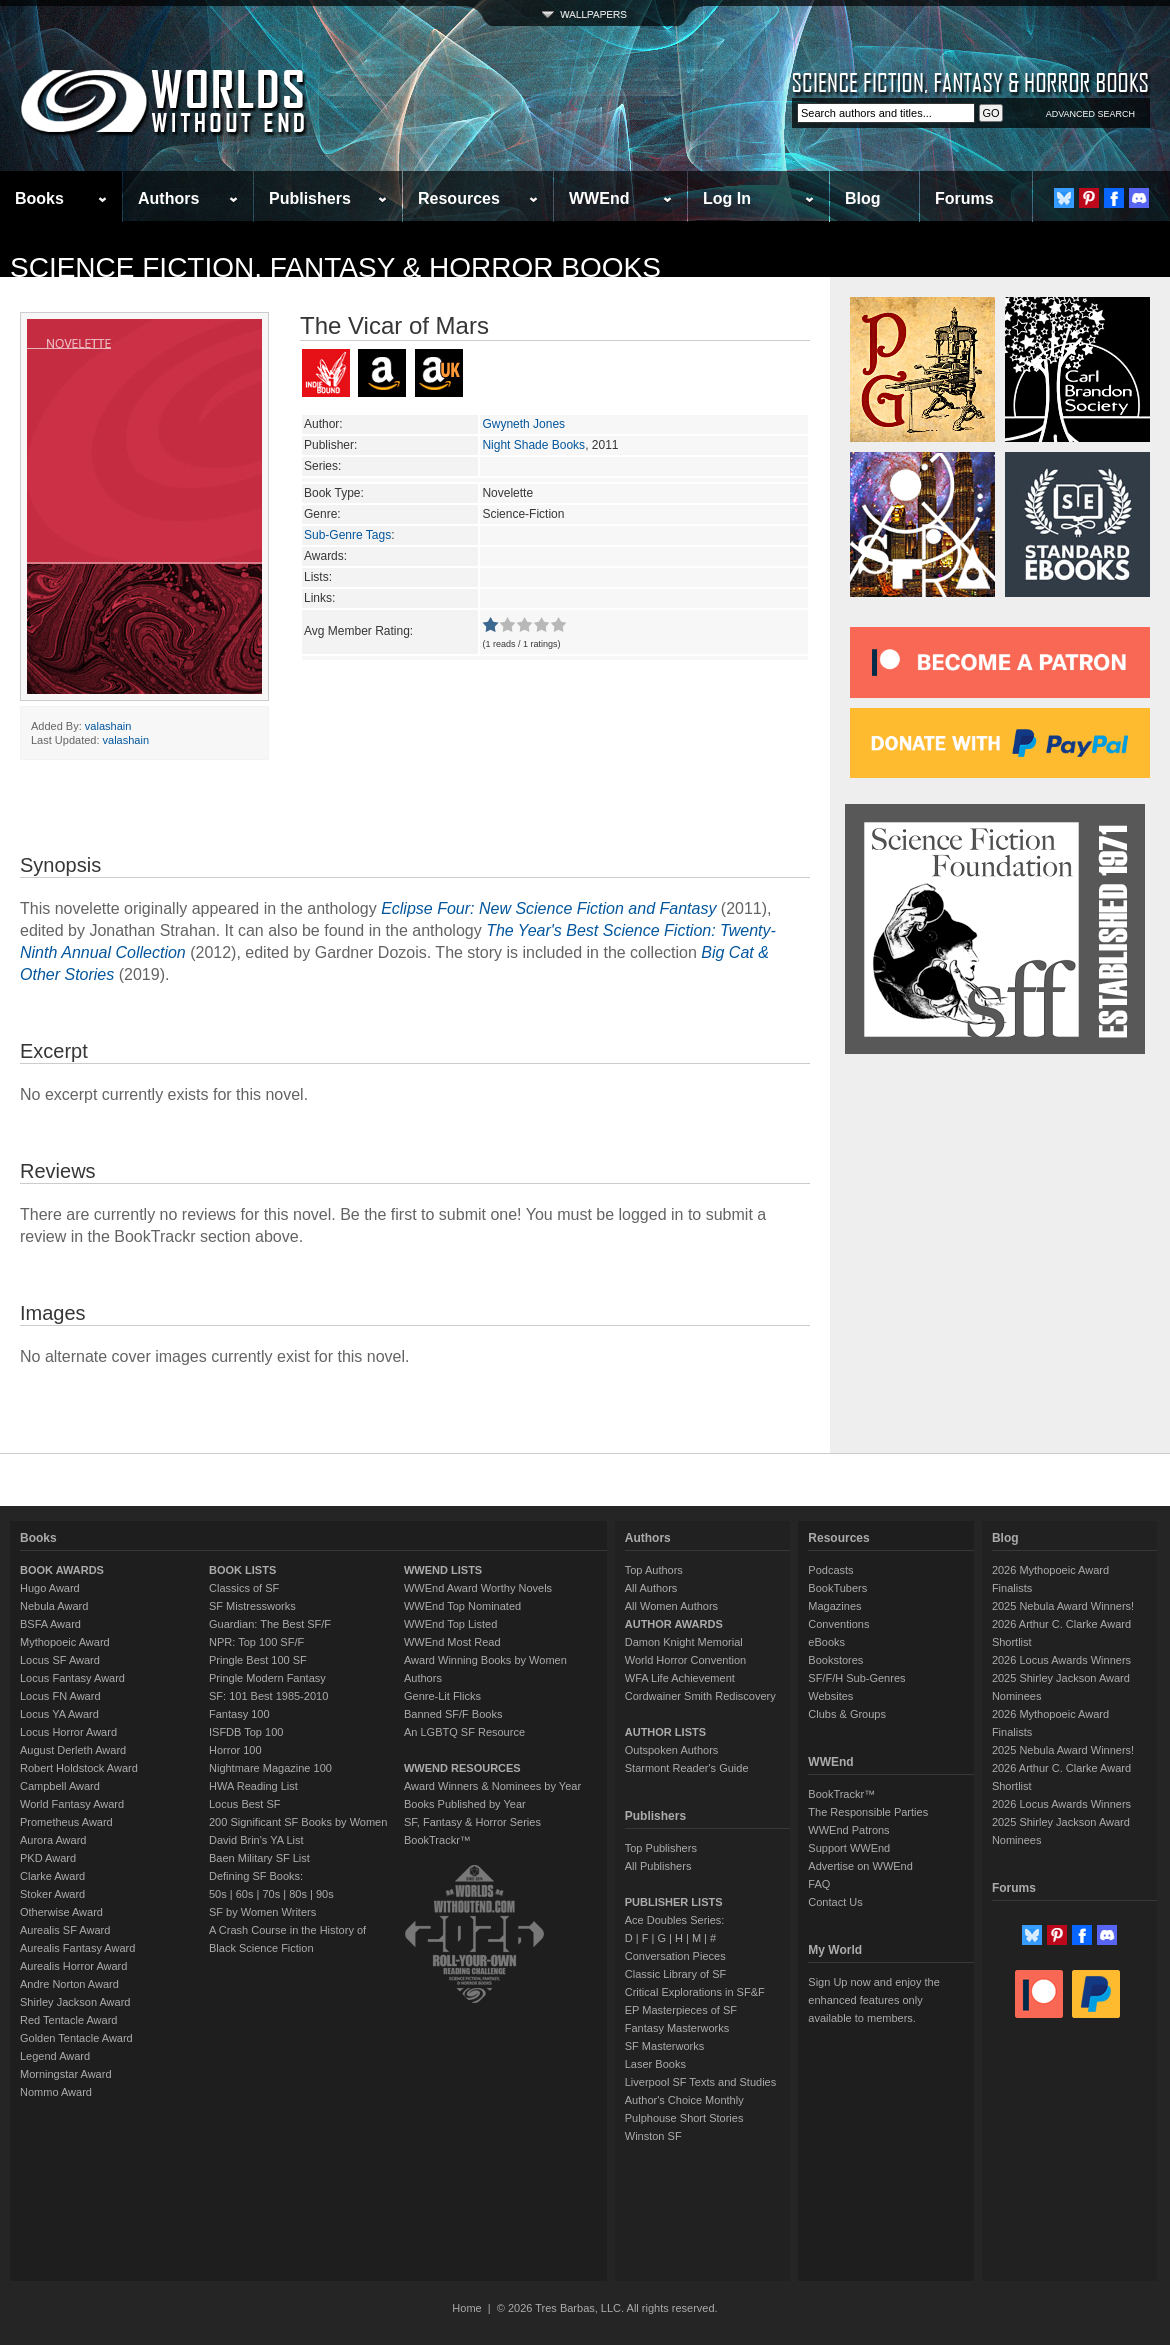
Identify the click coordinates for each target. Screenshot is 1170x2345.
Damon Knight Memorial (684, 1642)
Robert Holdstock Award (79, 1768)
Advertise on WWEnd (860, 1866)
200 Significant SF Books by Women (298, 1822)
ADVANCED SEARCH (1090, 114)
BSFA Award (50, 1624)
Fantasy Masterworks (677, 2028)
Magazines (834, 1606)
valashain (108, 726)
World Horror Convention (685, 1660)
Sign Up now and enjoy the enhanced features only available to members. (873, 2000)
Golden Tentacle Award (76, 2038)
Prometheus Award (66, 1822)
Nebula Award (54, 1606)
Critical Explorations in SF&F (695, 1992)
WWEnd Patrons (848, 1830)
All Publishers (658, 1866)
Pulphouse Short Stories (684, 2118)
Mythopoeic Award (65, 1642)
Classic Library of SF (675, 1974)
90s (325, 1894)
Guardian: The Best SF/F (270, 1624)
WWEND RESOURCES (462, 1768)
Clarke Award (52, 1876)
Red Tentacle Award (68, 2020)
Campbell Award (60, 1786)
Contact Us (835, 1902)
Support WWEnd (849, 1848)
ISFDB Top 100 (246, 1732)
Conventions (838, 1624)
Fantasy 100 (239, 1714)
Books (39, 198)
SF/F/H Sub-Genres (856, 1678)
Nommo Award (56, 2092)
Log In (727, 198)
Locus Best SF (245, 1804)
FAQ (819, 1884)
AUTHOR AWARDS (674, 1624)
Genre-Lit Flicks (442, 1696)
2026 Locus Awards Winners (1061, 1660)
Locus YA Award (59, 1714)
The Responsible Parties (868, 1812)
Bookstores (835, 1660)
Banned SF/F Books (453, 1714)
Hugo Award (50, 1588)
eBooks (826, 1642)
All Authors (651, 1588)
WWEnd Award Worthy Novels (478, 1588)
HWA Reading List (253, 1786)
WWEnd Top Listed (450, 1624)
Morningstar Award (66, 2074)
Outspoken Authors (672, 1750)
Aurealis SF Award (65, 1930)
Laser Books (655, 2064)
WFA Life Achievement (680, 1678)
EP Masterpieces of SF (681, 2010)
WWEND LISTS (443, 1570)
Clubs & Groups (847, 1714)
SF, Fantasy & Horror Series (472, 1822)
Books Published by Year (465, 1804)
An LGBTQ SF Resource (464, 1732)
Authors (168, 198)
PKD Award (48, 1858)
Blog (863, 198)
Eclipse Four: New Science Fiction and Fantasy (548, 908)
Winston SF (653, 2136)
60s (245, 1894)
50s (218, 1894)
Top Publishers (661, 1848)
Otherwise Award (61, 1912)
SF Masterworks (664, 2046)
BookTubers (837, 1588)
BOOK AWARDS (62, 1570)
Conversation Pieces (675, 1956)
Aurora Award (53, 1840)
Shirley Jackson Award (75, 2002)
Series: (322, 466)
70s (271, 1894)
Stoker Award (52, 1894)
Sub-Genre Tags (347, 535)
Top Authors (654, 1570)
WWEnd (599, 198)
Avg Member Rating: (358, 631)
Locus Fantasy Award (72, 1678)
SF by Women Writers (262, 1912)
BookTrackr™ (437, 1840)
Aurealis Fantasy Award (77, 1948)
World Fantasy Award (72, 1804)
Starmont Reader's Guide (687, 1768)
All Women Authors (671, 1606)
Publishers (310, 198)
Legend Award (55, 2056)
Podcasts (830, 1570)
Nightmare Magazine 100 (270, 1768)
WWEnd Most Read (452, 1642)
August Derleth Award (73, 1750)
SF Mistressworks (252, 1606)
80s (298, 1894)
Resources (459, 198)
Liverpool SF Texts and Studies (700, 2082)
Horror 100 (235, 1750)
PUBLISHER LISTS (674, 1902)
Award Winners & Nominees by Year (492, 1786)
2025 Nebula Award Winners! (1063, 1606)
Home (466, 2308)
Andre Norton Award (69, 1984)
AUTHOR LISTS (665, 1732)
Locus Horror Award (68, 1732)
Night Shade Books (533, 445)
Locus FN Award (60, 1696)
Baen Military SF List (259, 1858)
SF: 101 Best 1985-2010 (268, 1696)
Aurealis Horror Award (73, 1966)
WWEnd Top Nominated (462, 1606)
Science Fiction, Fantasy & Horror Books (335, 267)
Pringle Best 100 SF (258, 1660)
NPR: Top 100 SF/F (256, 1642)
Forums (964, 198)
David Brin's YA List (256, 1840)
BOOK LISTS (242, 1570)
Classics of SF (244, 1588)
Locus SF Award (60, 1660)
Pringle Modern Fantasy (267, 1678)
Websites (830, 1696)
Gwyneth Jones (523, 424)
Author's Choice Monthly (684, 2100)
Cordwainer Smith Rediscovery (700, 1696)
